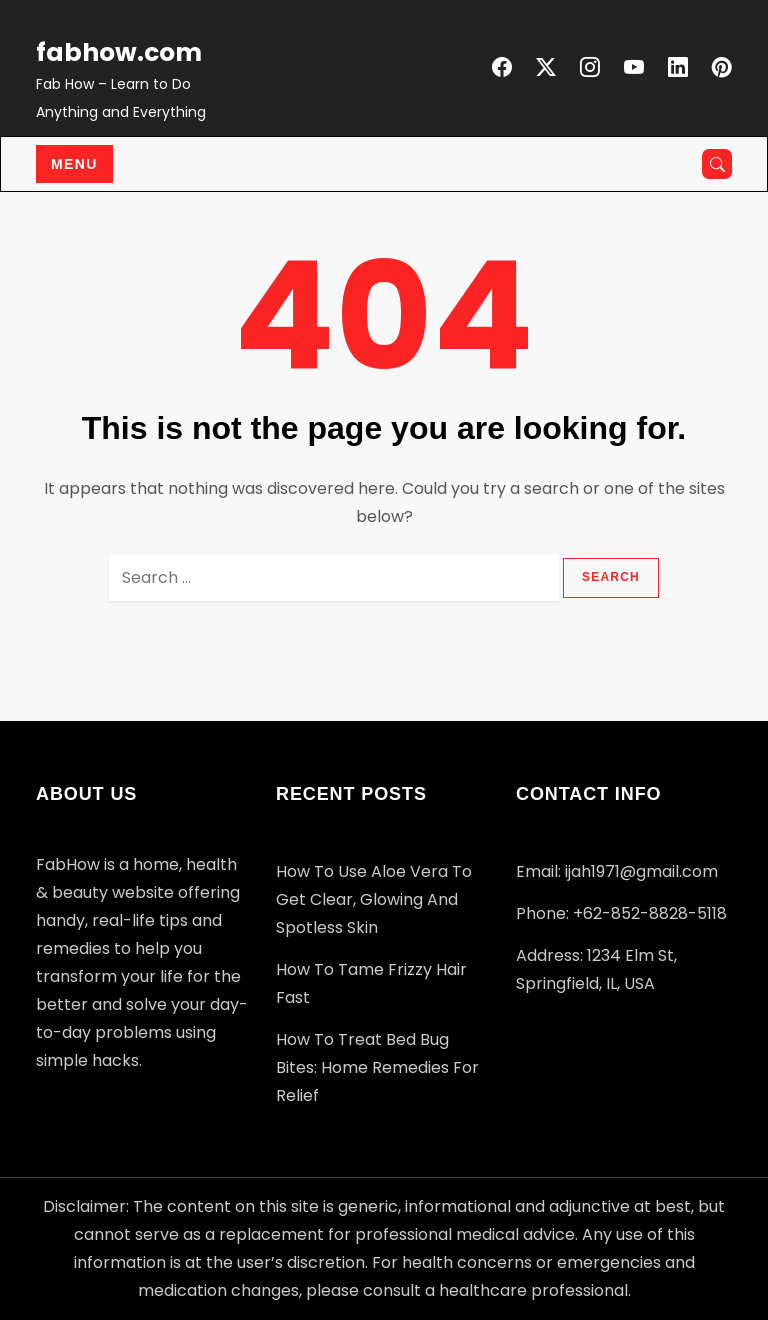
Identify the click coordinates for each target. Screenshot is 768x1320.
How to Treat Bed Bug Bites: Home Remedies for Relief (377, 1067)
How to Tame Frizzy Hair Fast (371, 983)
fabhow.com (119, 52)
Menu (74, 164)
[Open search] (717, 164)
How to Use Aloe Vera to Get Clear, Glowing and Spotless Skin (374, 899)
